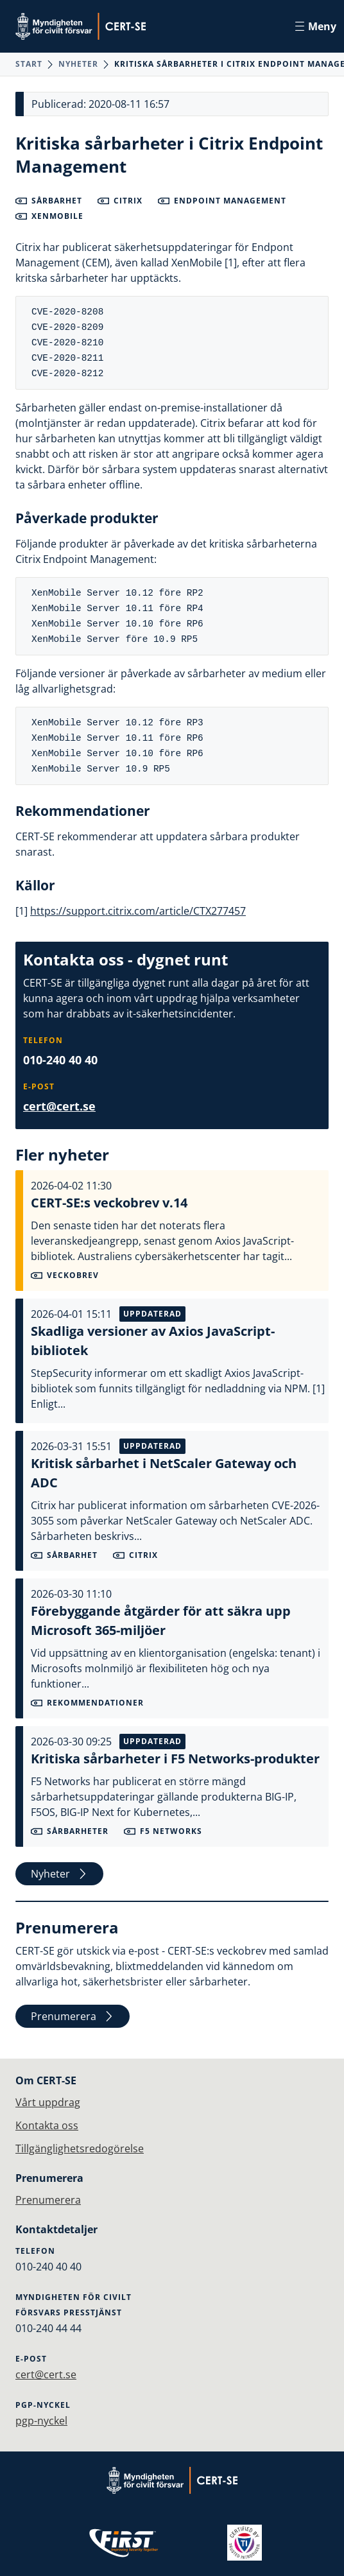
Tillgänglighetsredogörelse (79, 2148)
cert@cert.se (59, 1106)
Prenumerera (72, 2016)
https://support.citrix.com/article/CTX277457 (138, 911)
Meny (315, 26)
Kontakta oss (46, 2125)
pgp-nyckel (41, 2421)
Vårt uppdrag (47, 2102)
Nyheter (78, 63)
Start (28, 63)
